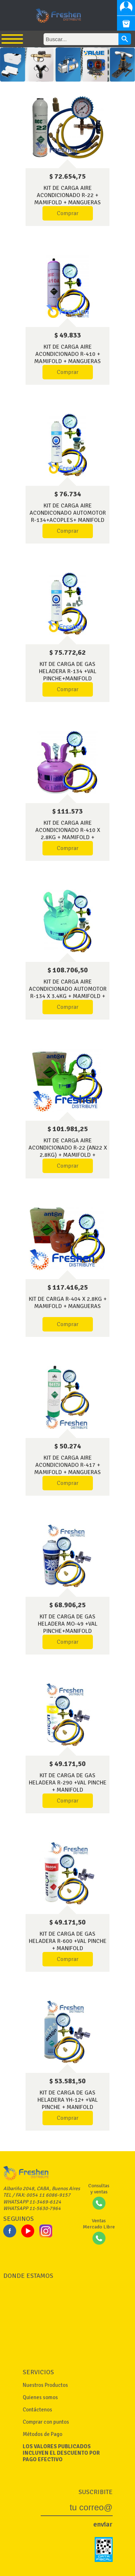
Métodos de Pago (42, 2434)
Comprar (67, 213)
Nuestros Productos (45, 2385)
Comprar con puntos (46, 2422)
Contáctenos (37, 2409)
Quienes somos (40, 2397)
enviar (103, 2524)
